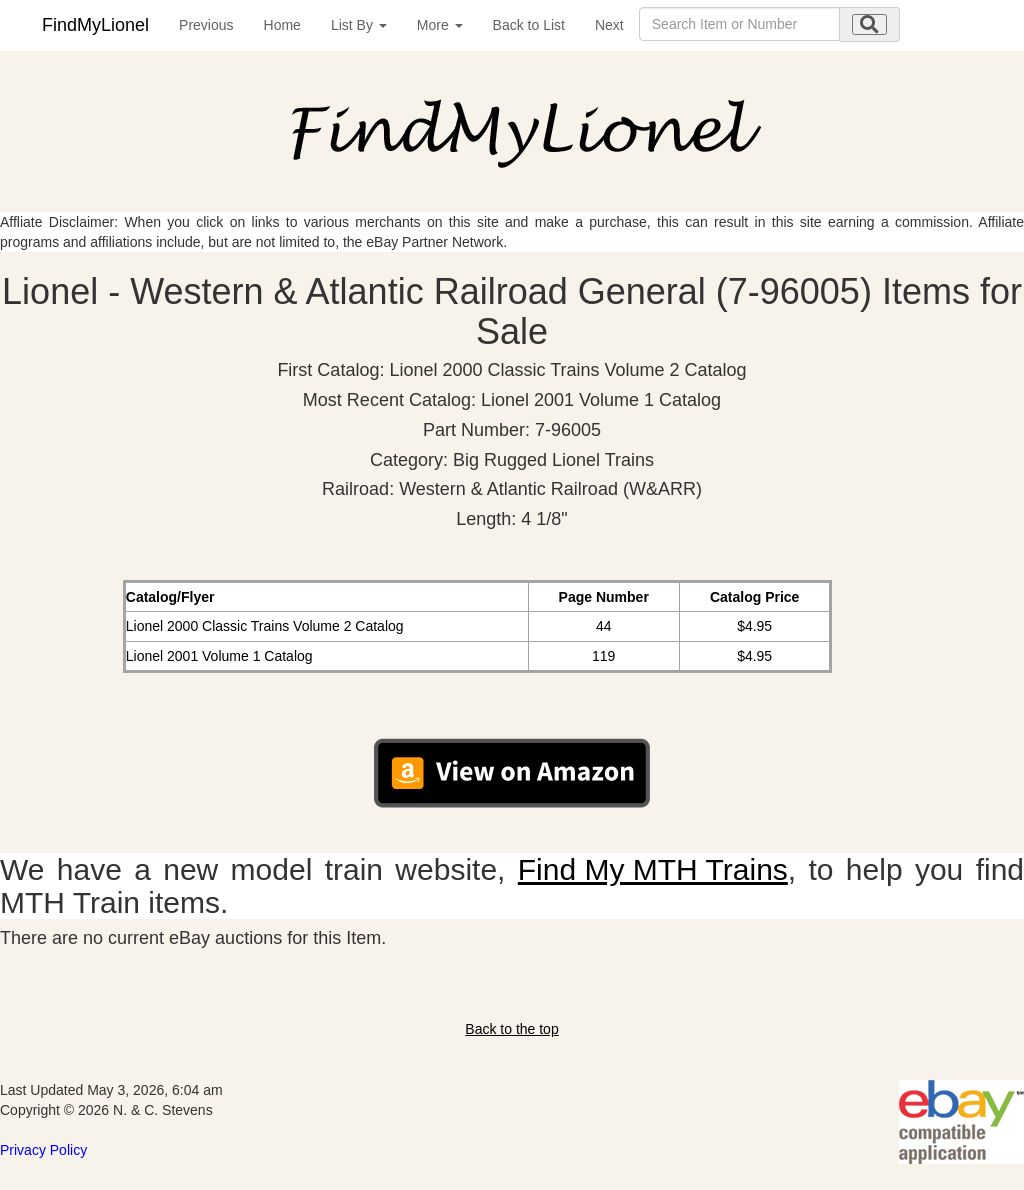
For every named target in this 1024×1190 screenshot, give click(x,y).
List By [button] (359, 25)
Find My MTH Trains (653, 869)
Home (282, 25)
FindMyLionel (95, 25)
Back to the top (511, 1029)
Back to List (529, 25)
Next (609, 25)
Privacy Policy (43, 1150)
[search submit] (869, 24)
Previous (206, 25)
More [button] (440, 25)
